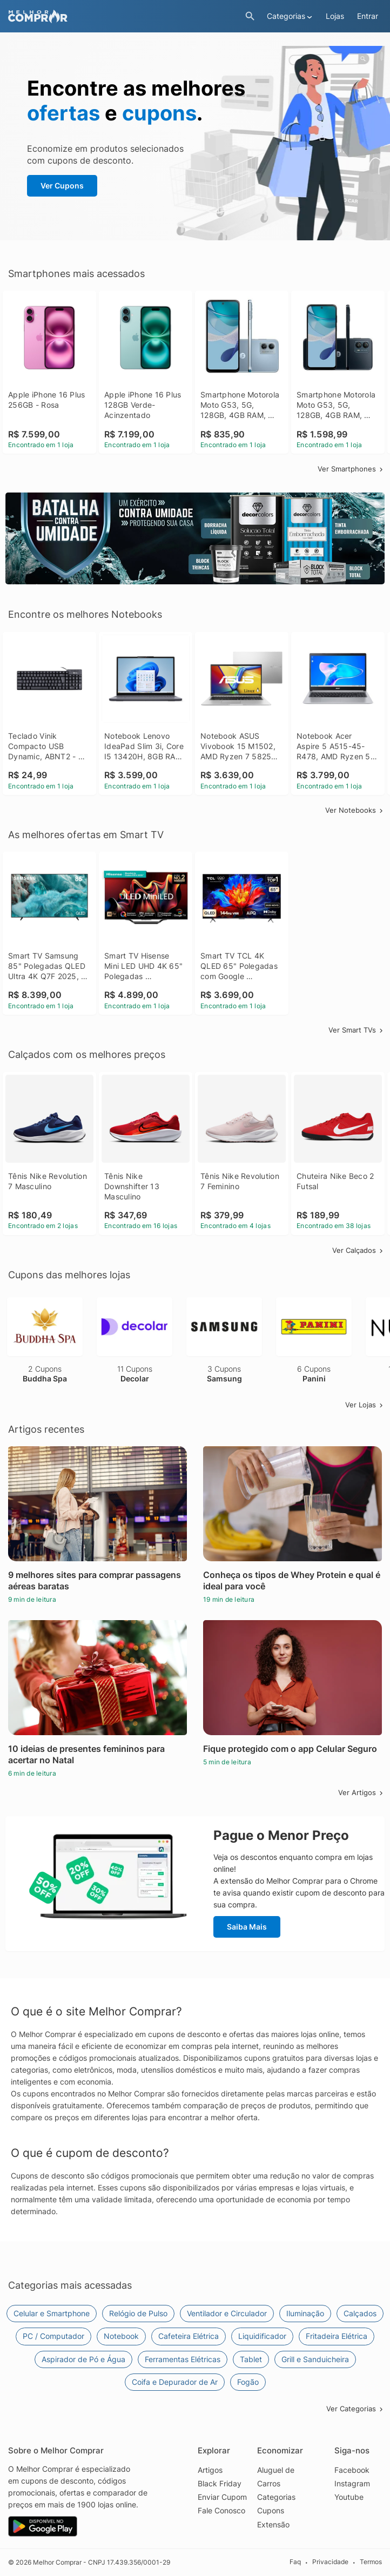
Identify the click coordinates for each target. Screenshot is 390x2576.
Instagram (352, 2483)
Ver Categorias (355, 2408)
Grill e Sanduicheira (315, 2359)
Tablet (251, 2359)
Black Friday (219, 2483)
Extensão (273, 2524)
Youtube (349, 2496)
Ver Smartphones (351, 468)
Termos (371, 2562)
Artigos (210, 2469)
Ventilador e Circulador (227, 2313)
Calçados (360, 2313)
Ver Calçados (358, 1250)
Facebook (351, 2469)
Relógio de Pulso (138, 2313)
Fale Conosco (221, 2510)
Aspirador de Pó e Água (83, 2359)
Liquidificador (262, 2336)
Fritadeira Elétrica (336, 2336)
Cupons (270, 2510)
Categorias (276, 2496)
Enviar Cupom (222, 2496)
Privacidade (330, 2562)
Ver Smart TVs (356, 1030)
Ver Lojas (365, 1404)
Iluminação (305, 2313)
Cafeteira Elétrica (188, 2336)
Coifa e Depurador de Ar (175, 2381)
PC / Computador (53, 2336)
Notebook (121, 2336)
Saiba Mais (247, 1926)
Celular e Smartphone (52, 2313)
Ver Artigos (361, 1792)
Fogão (248, 2381)
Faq (295, 2562)
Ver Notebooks (355, 810)
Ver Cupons (62, 185)
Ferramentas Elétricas (182, 2359)
